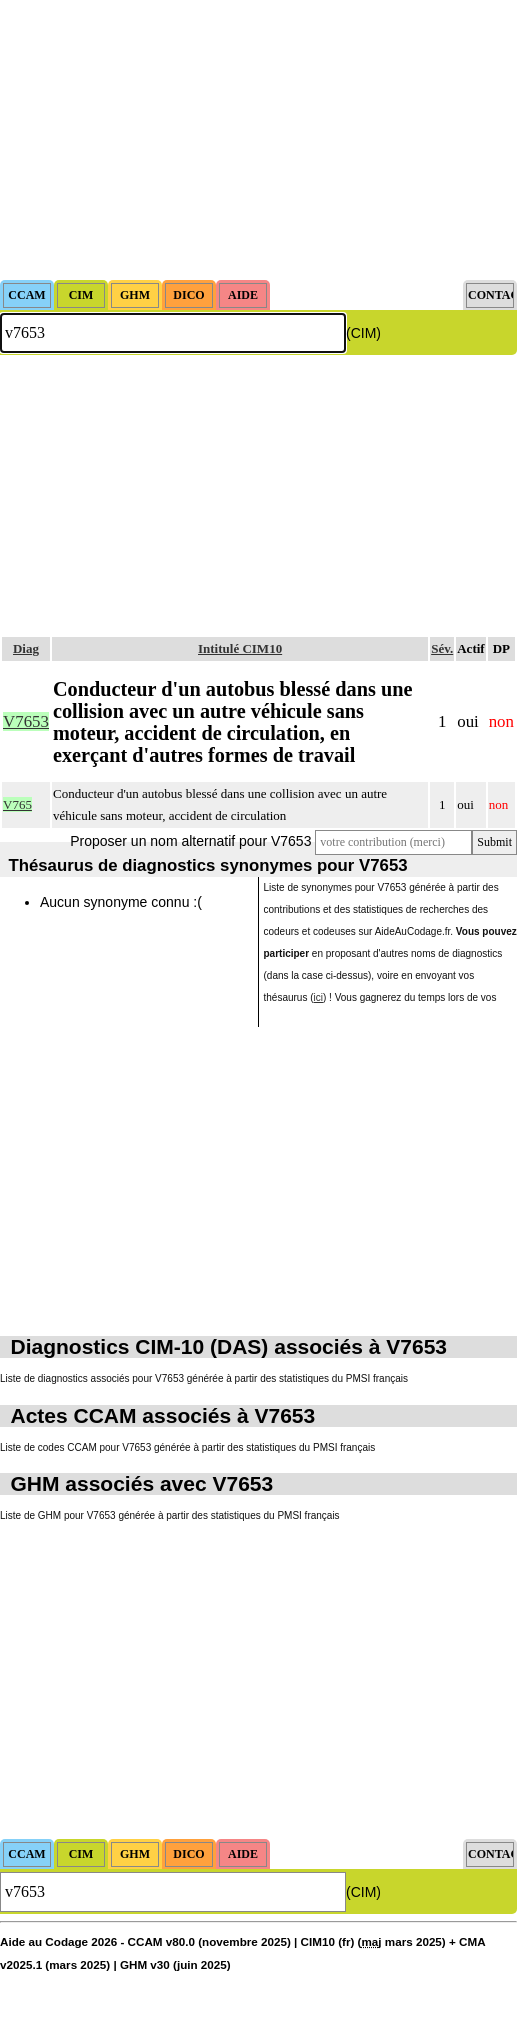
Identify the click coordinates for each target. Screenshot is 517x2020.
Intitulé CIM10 (240, 648)
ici (318, 997)
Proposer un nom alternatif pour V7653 (190, 841)
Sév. (442, 648)
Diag (26, 648)
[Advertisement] (258, 140)
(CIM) (363, 333)
